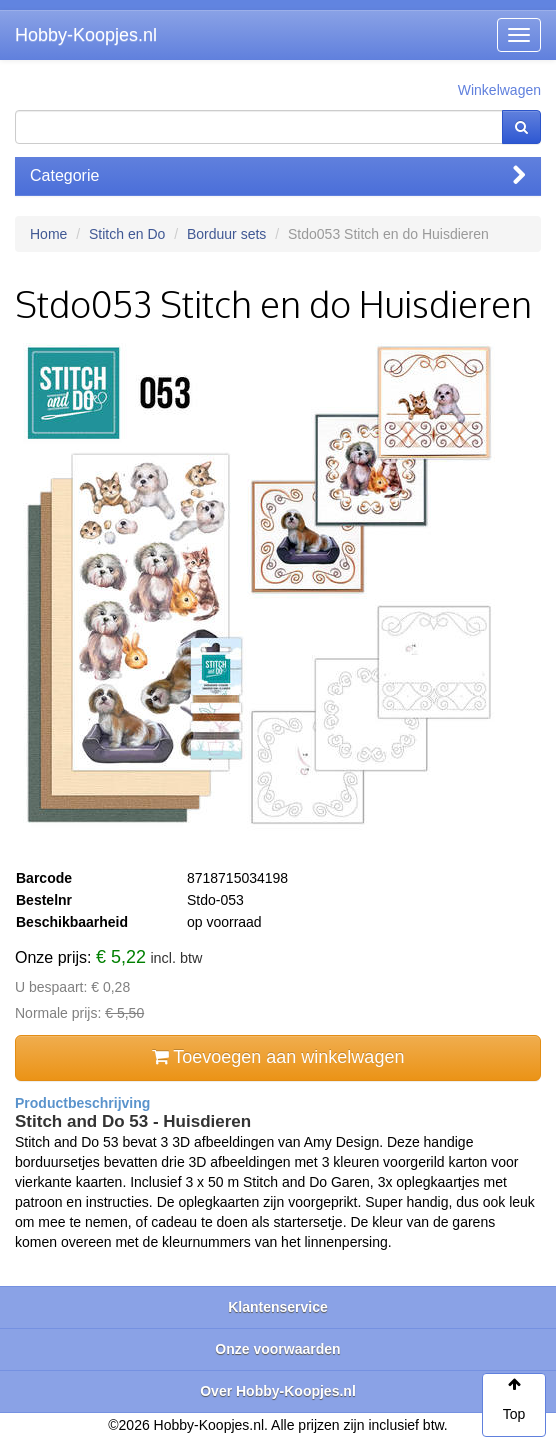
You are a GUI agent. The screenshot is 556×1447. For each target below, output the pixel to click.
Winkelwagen (499, 90)
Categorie (278, 175)
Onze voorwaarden (277, 1349)
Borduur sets (226, 234)
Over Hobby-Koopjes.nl (278, 1391)
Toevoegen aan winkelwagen (278, 1057)
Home (48, 234)
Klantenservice (278, 1307)
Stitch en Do (127, 234)
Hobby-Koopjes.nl (86, 35)
